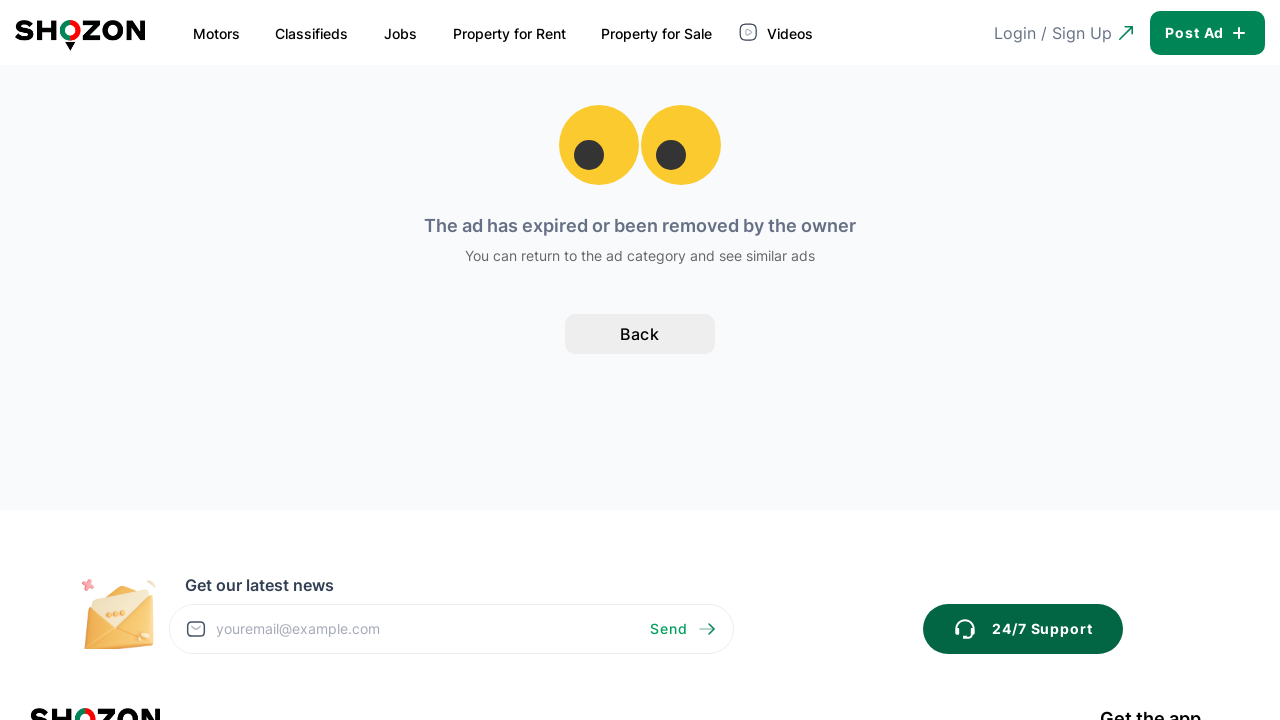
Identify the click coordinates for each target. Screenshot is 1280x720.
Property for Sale (656, 33)
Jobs (400, 33)
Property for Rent (509, 33)
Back (640, 334)
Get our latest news (259, 585)
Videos (778, 32)
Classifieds (311, 33)
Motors (216, 33)
